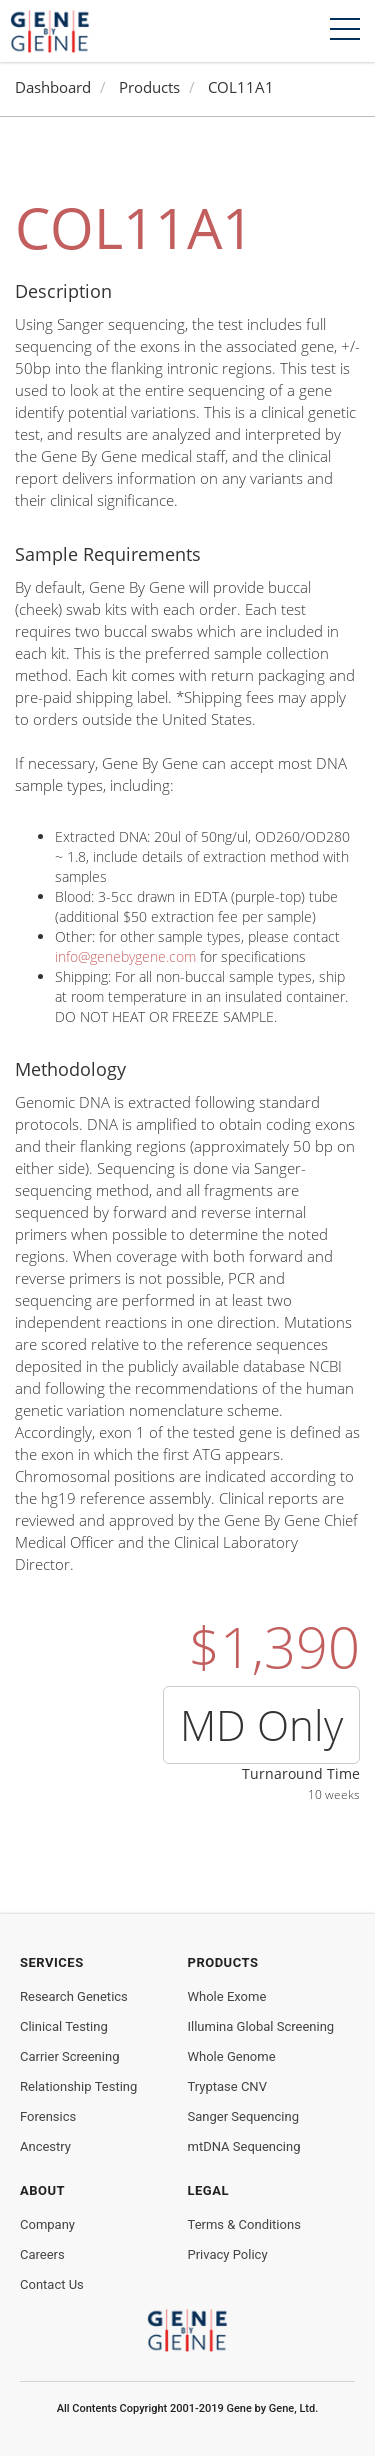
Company (47, 2224)
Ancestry (45, 2146)
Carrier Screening (69, 2056)
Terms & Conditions (244, 2224)
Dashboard (53, 87)
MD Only (261, 1724)
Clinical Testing (64, 2026)
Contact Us (52, 2284)
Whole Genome (232, 2056)
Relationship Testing (78, 2086)
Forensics (48, 2116)
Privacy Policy (228, 2254)
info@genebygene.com (125, 956)
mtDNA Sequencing (244, 2146)
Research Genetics (74, 1996)
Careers (42, 2254)
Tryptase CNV (227, 2086)
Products (149, 87)
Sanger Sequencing (243, 2116)
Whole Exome (227, 1996)
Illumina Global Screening (261, 2026)
